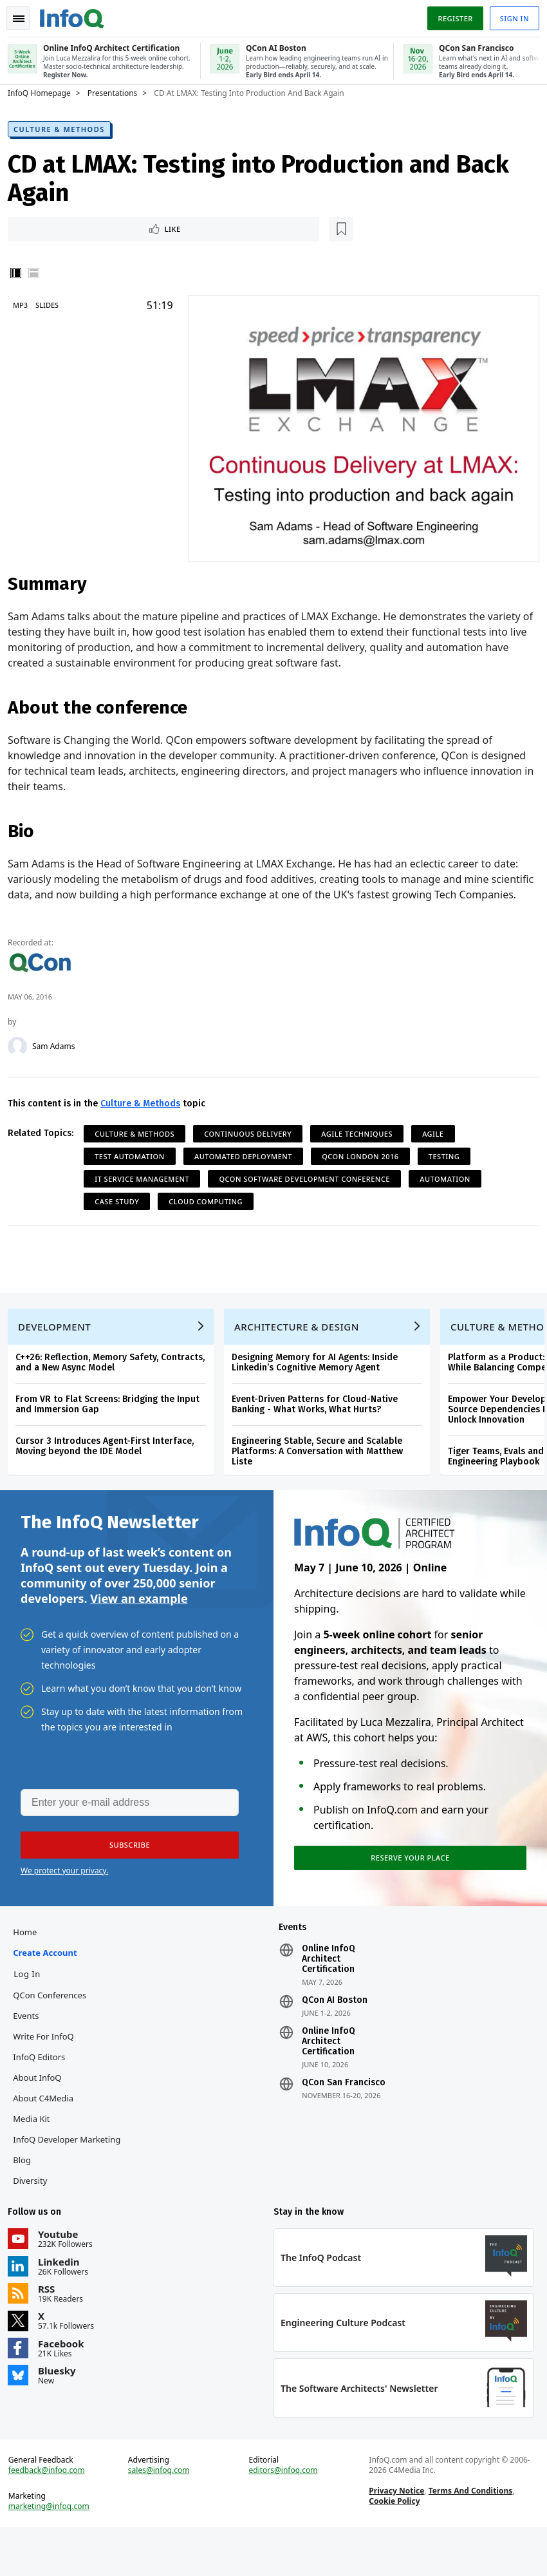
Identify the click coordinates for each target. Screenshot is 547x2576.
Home (30, 1965)
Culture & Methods (64, 126)
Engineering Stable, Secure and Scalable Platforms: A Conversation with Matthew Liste (322, 1472)
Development (59, 1347)
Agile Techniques (362, 1144)
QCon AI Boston (334, 2034)
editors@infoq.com (283, 2514)
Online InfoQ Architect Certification (328, 1992)
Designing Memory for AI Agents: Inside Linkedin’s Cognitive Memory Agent (320, 1383)
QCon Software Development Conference (309, 1189)
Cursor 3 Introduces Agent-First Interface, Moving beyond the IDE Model (110, 1466)
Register (449, 15)
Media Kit (36, 2152)
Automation (450, 1189)
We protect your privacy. (64, 1898)
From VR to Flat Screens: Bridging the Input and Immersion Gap (113, 1424)
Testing (449, 1166)
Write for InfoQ (48, 2070)
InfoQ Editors (44, 2090)
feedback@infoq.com (52, 2514)
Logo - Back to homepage (77, 14)
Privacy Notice (395, 2534)
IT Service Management (147, 1189)
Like (47, 227)
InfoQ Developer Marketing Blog (71, 2183)
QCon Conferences (54, 2028)
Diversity (35, 2214)
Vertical (20, 273)
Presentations (118, 91)
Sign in (509, 15)
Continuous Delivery (253, 1144)
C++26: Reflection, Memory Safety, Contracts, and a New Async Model (115, 1383)
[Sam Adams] (22, 1056)
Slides (52, 305)
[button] (122, 1873)
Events (31, 2049)
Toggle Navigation (25, 15)
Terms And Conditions (469, 2534)
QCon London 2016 (365, 1166)
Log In (32, 2007)
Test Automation (135, 1166)
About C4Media (48, 2131)
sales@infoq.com (161, 2514)
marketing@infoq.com (54, 2550)
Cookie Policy (392, 2544)
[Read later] (89, 228)
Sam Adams (58, 1056)
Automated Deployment (248, 1166)
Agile (438, 1144)
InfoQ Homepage (44, 91)
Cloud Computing (211, 1212)
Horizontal (38, 273)
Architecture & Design (301, 1347)
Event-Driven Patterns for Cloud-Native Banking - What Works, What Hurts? (320, 1424)
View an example (138, 1624)
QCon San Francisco (343, 2116)
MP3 (25, 305)
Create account (50, 1986)
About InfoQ (42, 2111)
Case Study (122, 1212)
